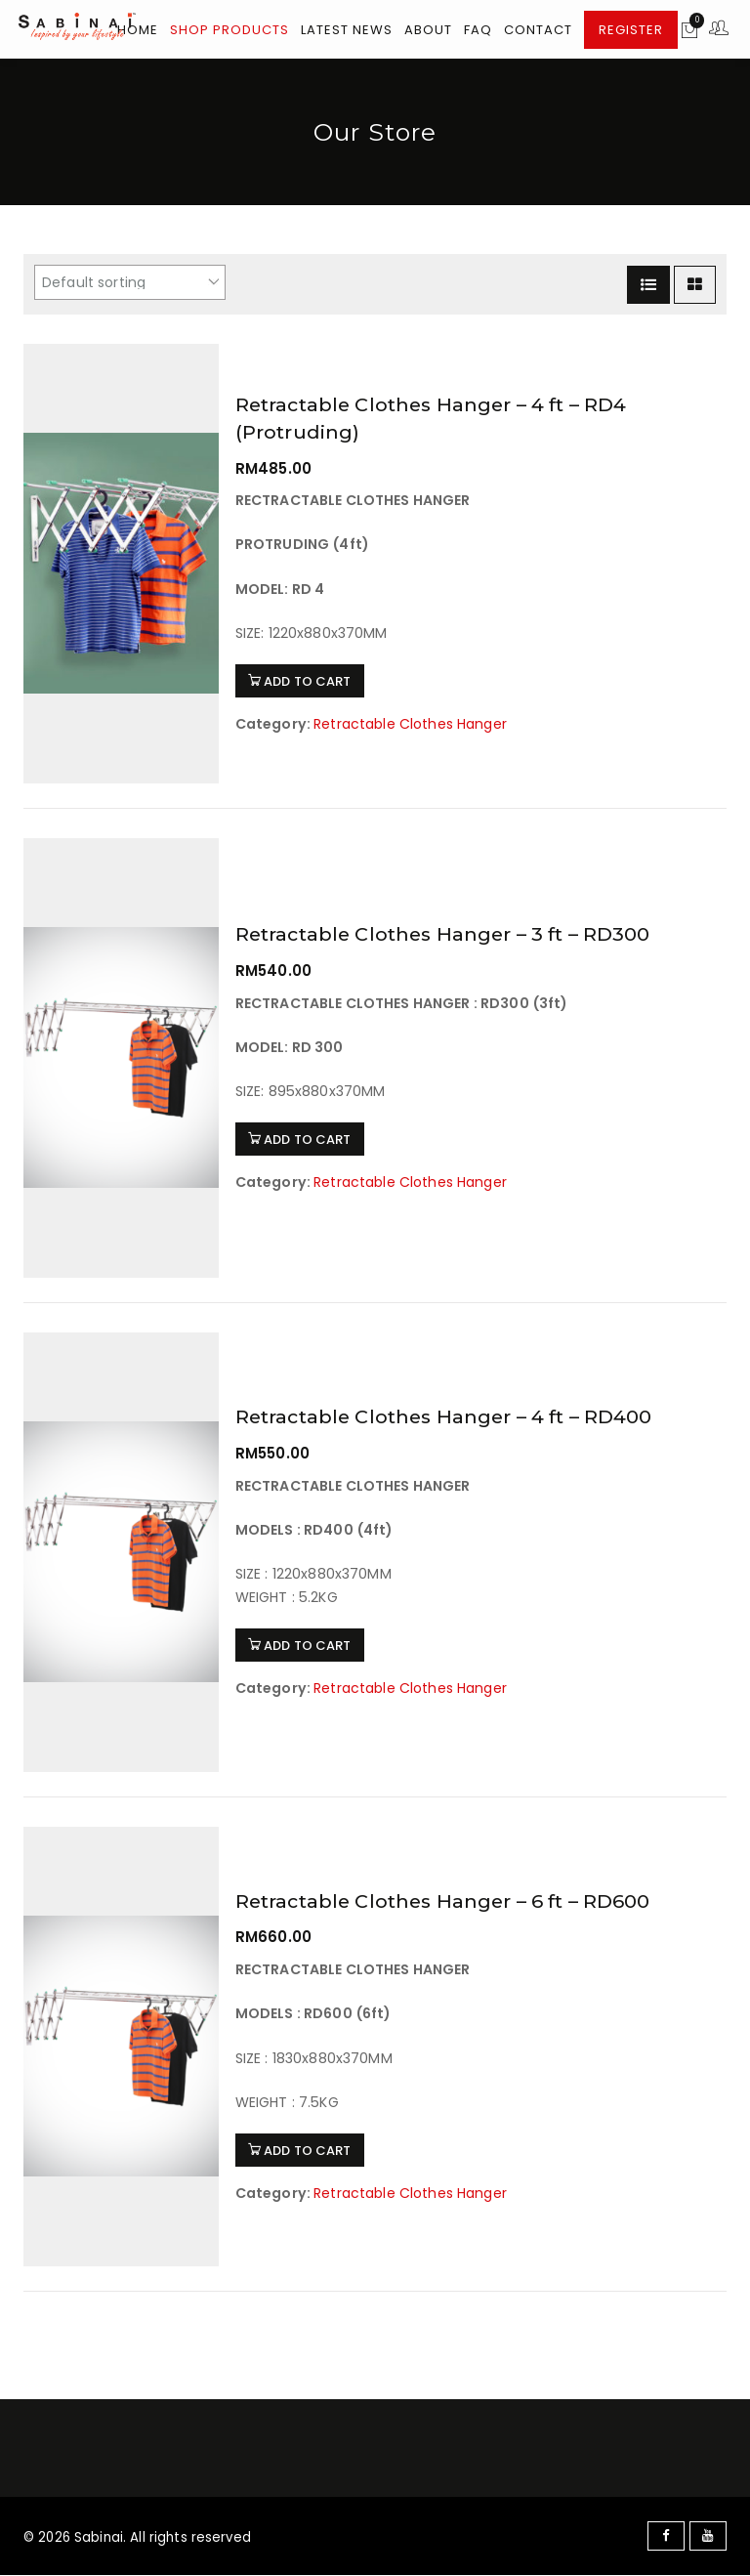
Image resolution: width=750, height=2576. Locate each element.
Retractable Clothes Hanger (412, 722)
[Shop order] (130, 282)
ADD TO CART (302, 680)
